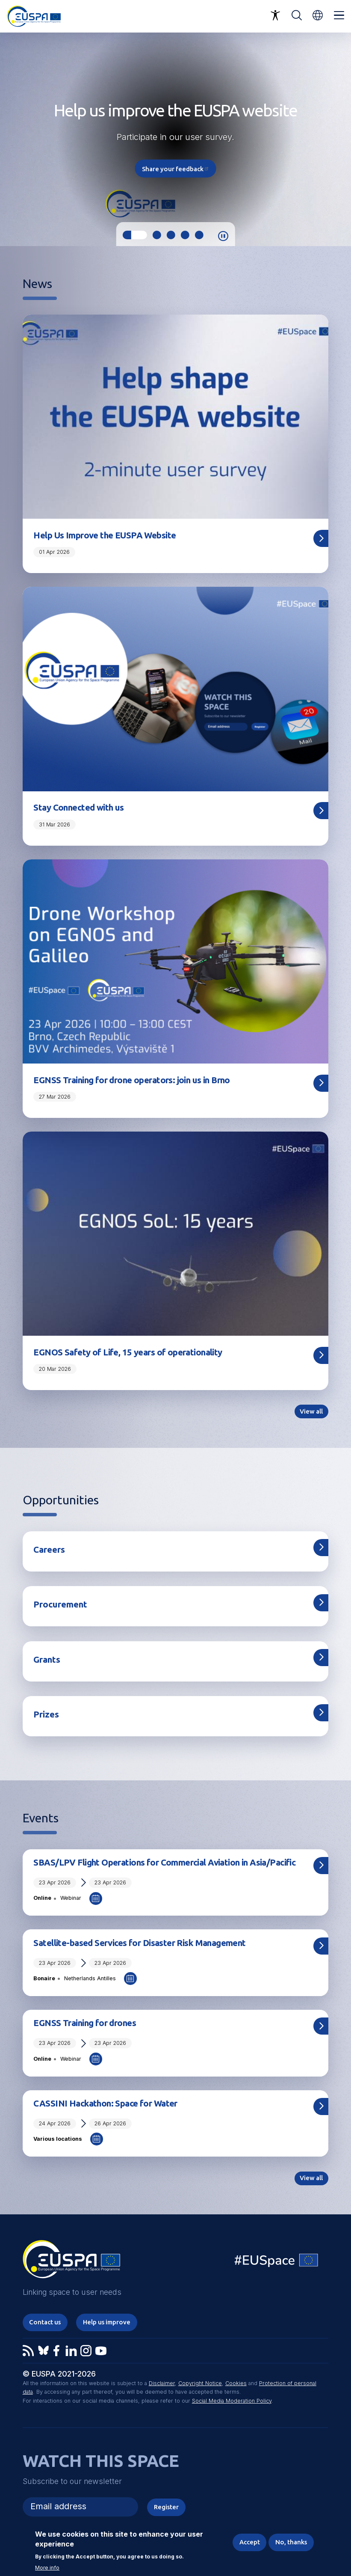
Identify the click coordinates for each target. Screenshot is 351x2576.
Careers (49, 1549)
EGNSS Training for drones (84, 2023)
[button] (318, 15)
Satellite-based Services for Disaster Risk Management (139, 1943)
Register (166, 2507)
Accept (249, 2542)
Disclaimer (162, 2383)
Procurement (60, 1604)
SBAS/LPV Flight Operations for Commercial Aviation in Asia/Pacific (164, 1862)
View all (311, 1411)
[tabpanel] (175, 139)
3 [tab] (171, 235)
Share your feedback (175, 168)
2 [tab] (157, 235)
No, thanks (291, 2542)
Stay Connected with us (78, 807)
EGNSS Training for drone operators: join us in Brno (131, 1080)
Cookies (236, 2383)
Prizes (46, 1714)
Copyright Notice (200, 2383)
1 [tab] (135, 235)
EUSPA (71, 2262)
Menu (339, 15)
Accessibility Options (275, 15)
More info (47, 2568)
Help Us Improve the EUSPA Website (104, 535)
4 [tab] (185, 235)
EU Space (276, 2262)
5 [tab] (199, 235)
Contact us (45, 2322)
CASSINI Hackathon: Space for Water (105, 2103)
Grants (46, 1659)
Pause (223, 236)
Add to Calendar (95, 1898)
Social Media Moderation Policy (231, 2401)
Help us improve (106, 2322)
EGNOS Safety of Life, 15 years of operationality (127, 1352)
